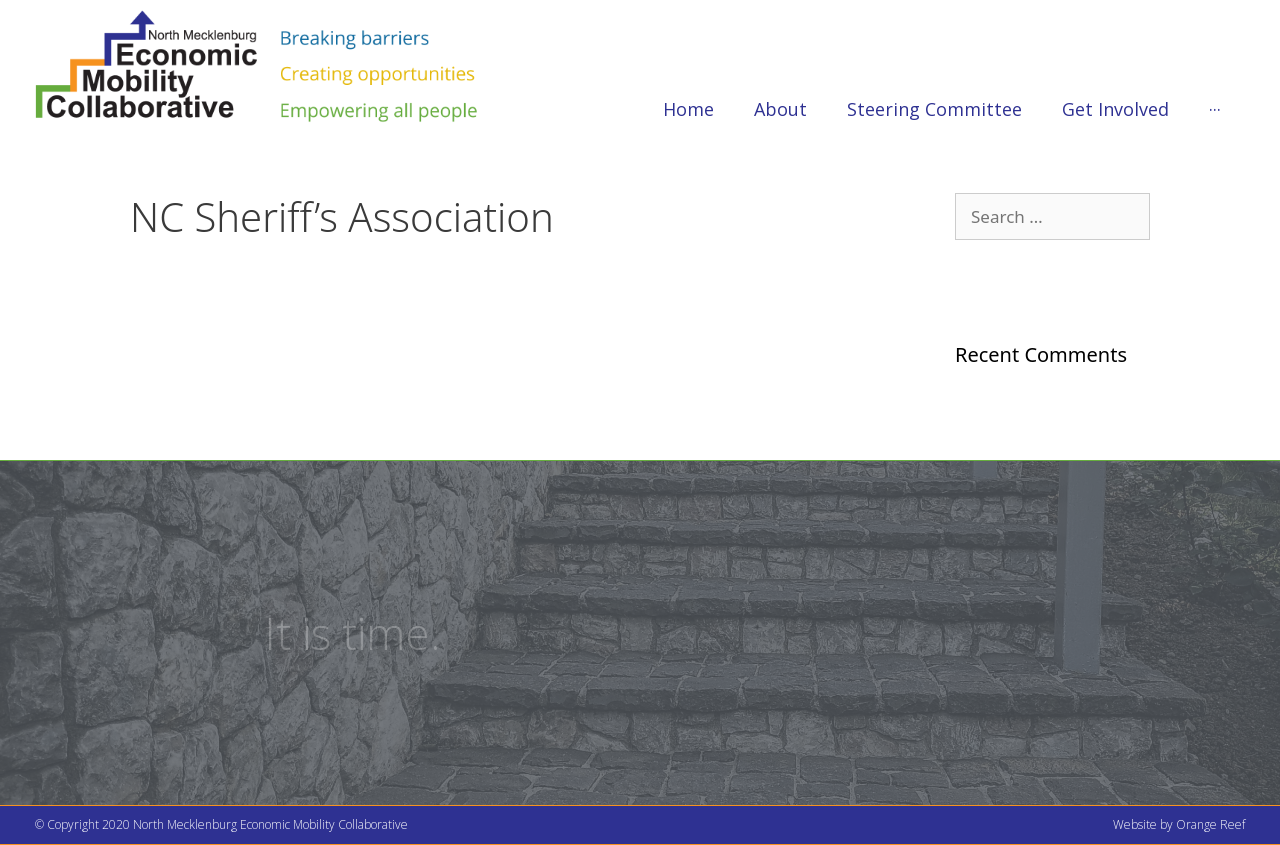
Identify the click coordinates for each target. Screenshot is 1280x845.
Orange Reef (1210, 824)
